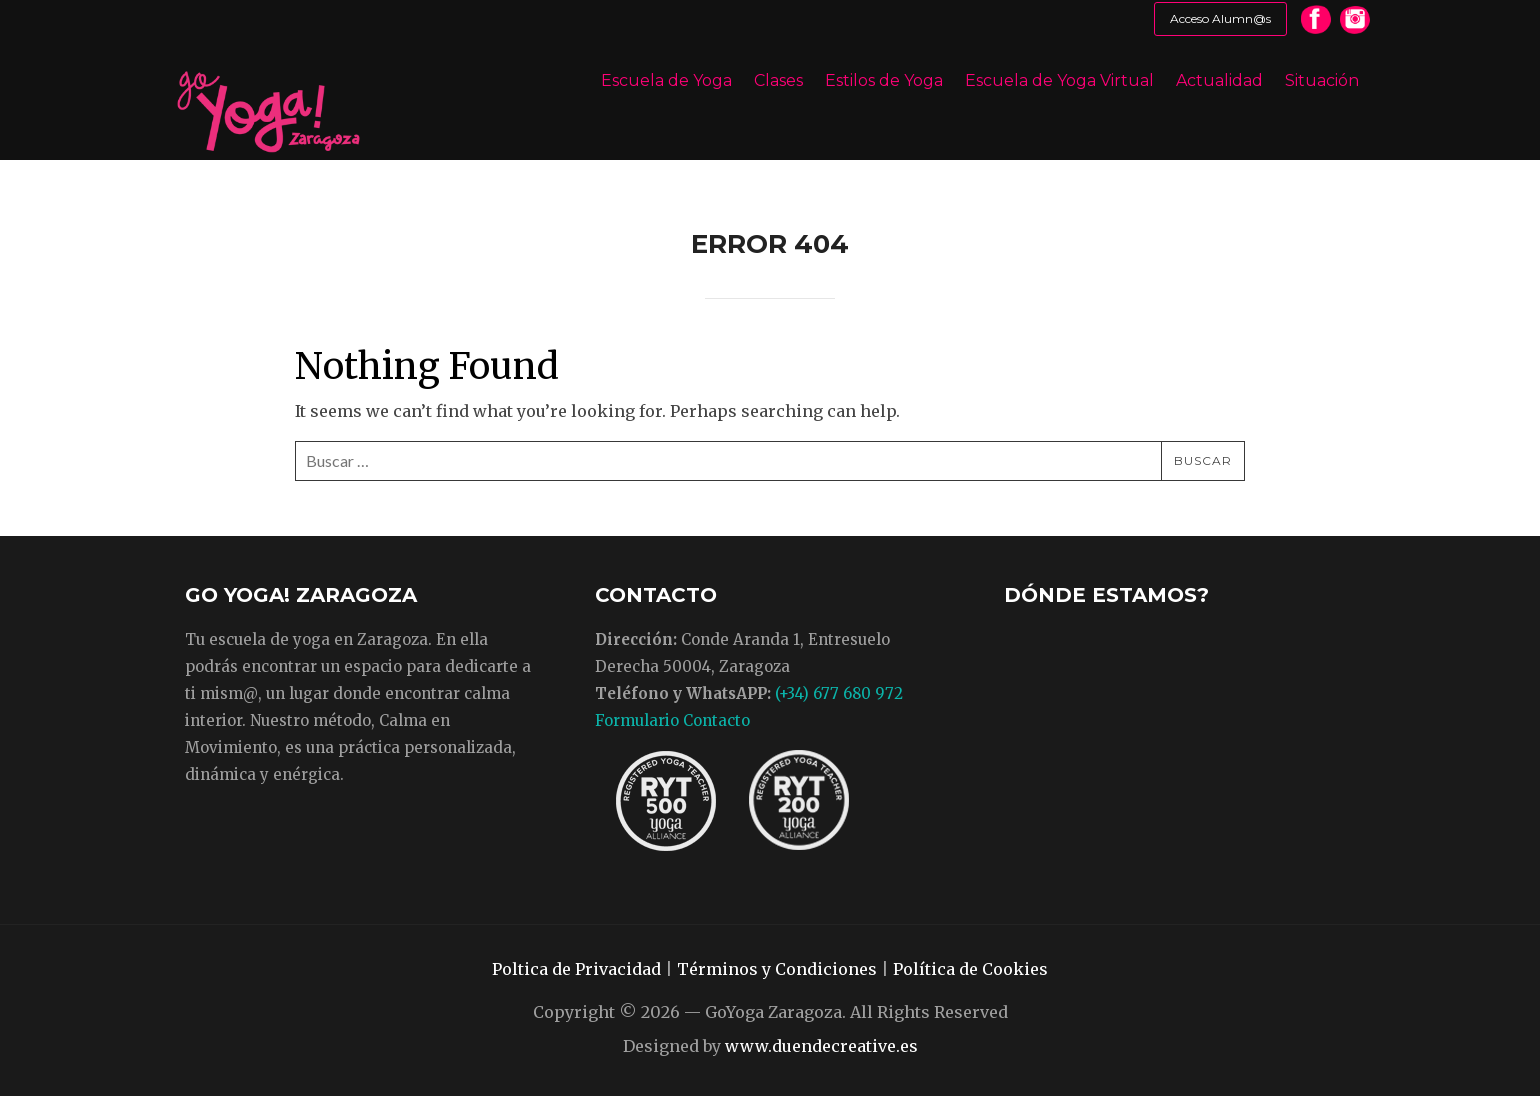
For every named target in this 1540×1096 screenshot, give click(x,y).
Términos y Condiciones (777, 969)
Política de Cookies (970, 969)
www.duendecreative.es (821, 1046)
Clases (778, 80)
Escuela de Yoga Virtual (1059, 80)
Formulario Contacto (672, 720)
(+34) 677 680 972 (839, 693)
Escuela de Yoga (666, 80)
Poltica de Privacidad (576, 969)
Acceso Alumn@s (1220, 18)
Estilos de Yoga (884, 80)
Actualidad (1219, 80)
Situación (1322, 80)
